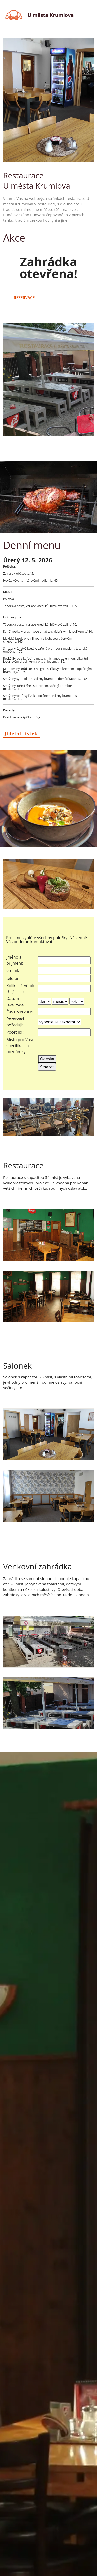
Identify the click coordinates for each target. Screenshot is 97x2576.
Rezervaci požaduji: (15, 1022)
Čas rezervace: (19, 1011)
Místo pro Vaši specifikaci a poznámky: (19, 1045)
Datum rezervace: (15, 1001)
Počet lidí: (15, 1032)
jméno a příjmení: (14, 960)
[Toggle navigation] (90, 15)
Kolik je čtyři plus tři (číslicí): (22, 988)
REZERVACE (24, 297)
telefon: (13, 978)
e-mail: (12, 970)
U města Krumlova (51, 15)
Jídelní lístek (21, 733)
